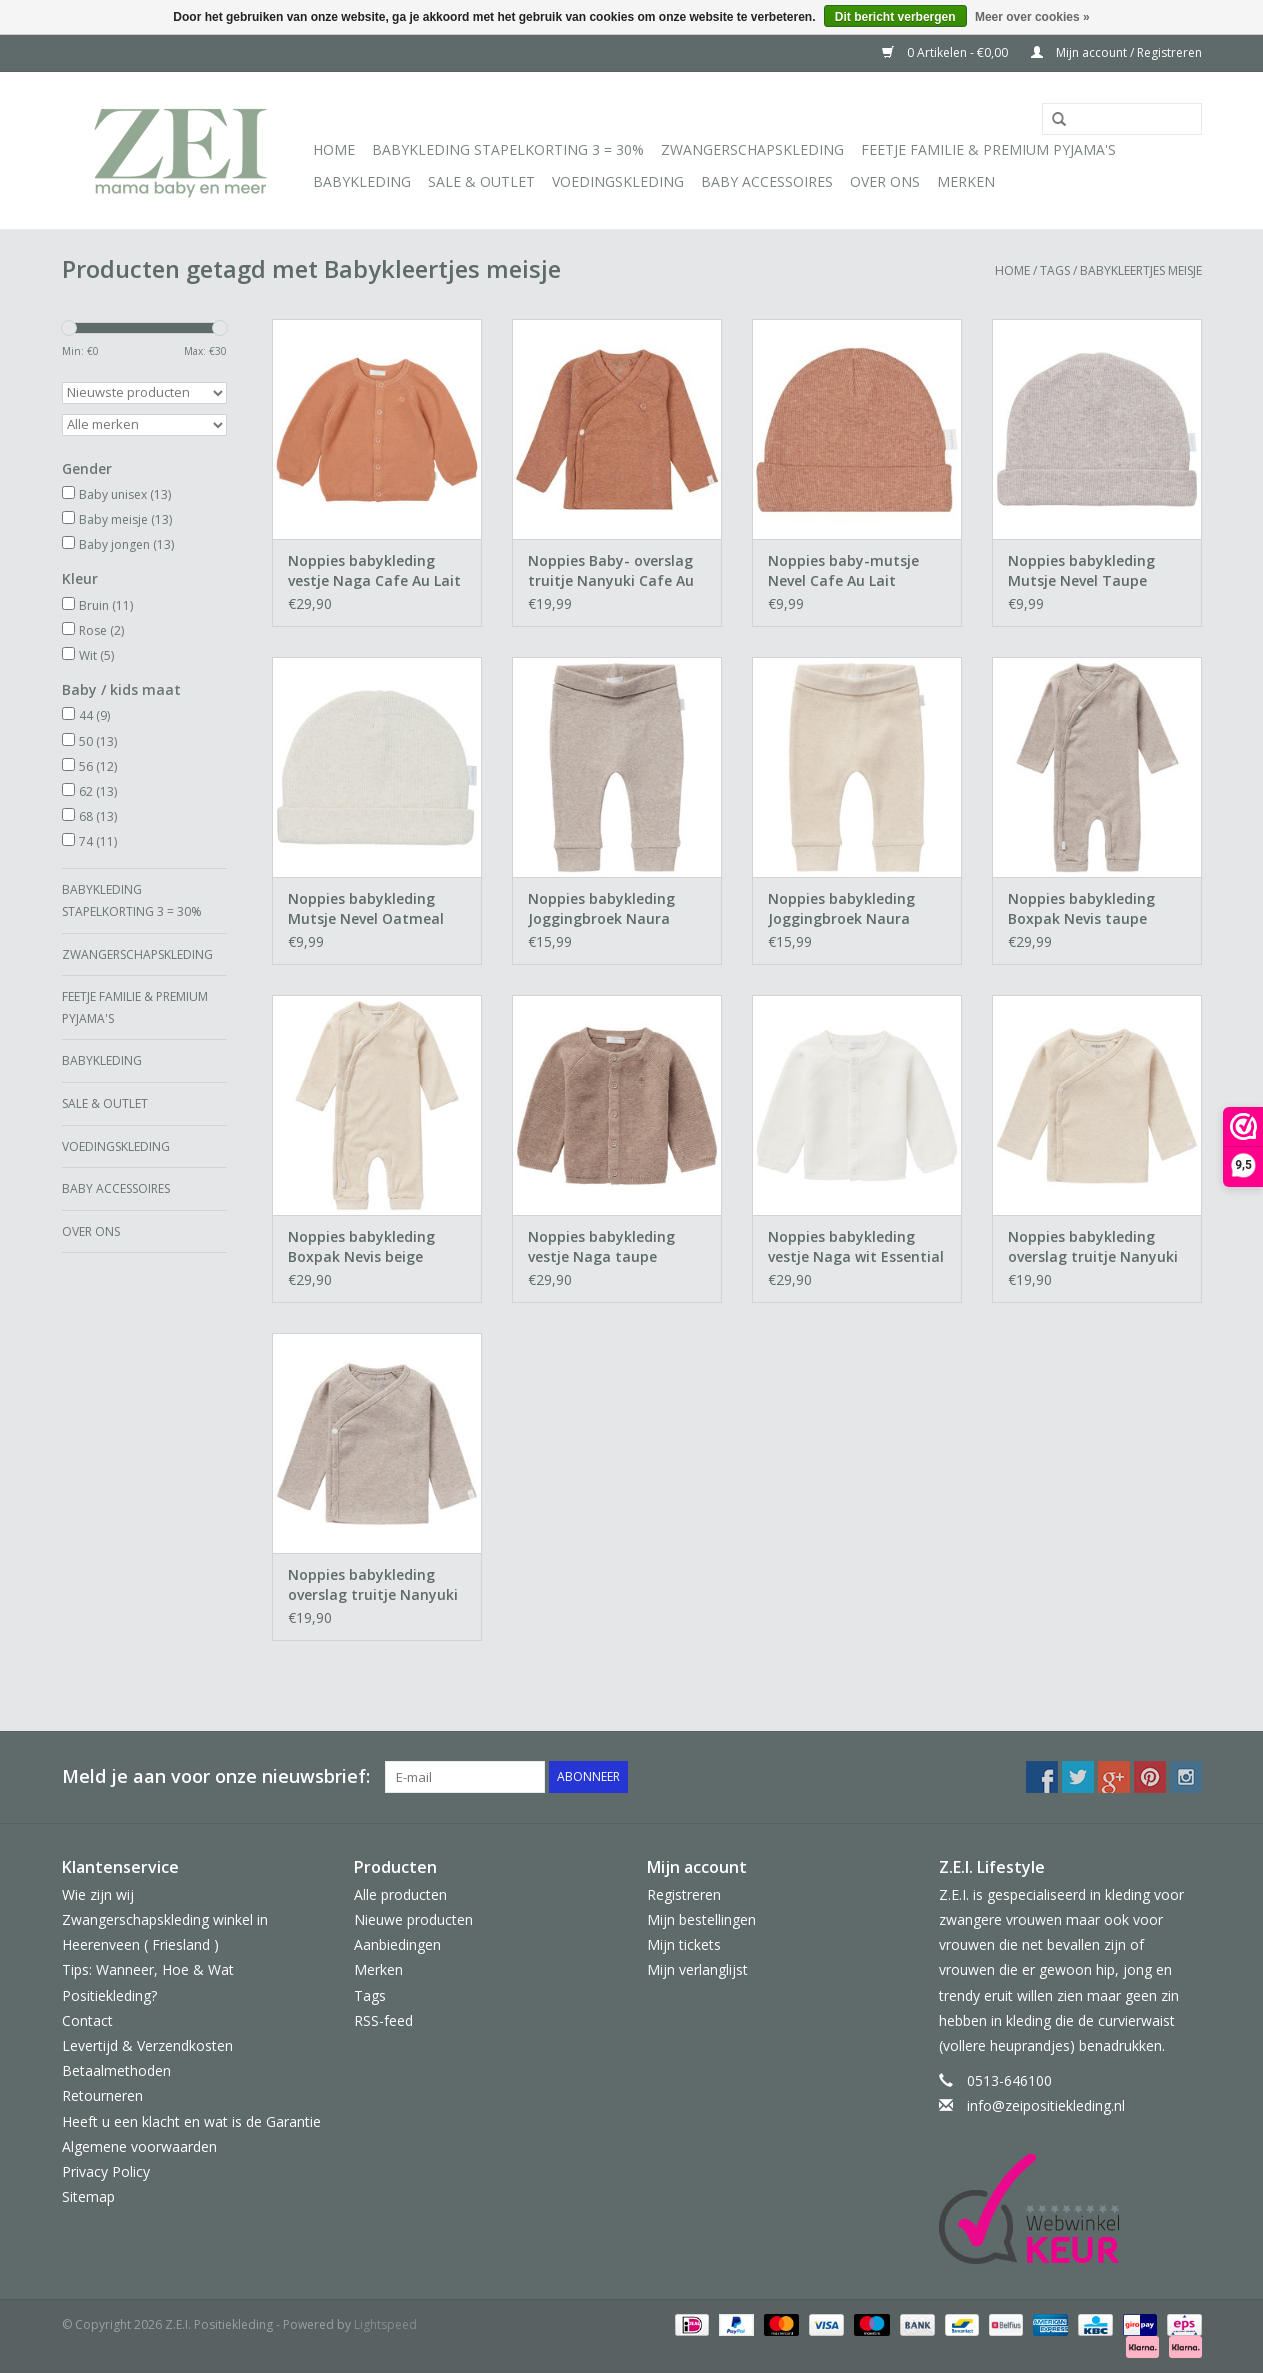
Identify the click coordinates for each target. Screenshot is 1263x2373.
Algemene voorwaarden (139, 2146)
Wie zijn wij (98, 1894)
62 (98, 791)
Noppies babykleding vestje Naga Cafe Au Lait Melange (374, 571)
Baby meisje (125, 519)
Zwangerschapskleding (752, 149)
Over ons (885, 181)
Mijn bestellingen (701, 1919)
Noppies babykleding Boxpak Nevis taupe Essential (1081, 909)
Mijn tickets (684, 1944)
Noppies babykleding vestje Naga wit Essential (856, 1246)
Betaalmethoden (116, 2070)
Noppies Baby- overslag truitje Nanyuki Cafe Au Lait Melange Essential (611, 571)
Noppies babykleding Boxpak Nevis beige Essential (361, 1247)
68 (98, 816)
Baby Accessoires (767, 181)
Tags (1055, 270)
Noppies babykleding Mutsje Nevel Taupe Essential (1081, 571)
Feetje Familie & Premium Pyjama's (988, 149)
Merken (966, 181)
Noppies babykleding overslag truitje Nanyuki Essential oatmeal (1093, 1247)
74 (98, 841)
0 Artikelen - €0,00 (946, 52)
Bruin (106, 605)
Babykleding (362, 181)
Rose (101, 630)
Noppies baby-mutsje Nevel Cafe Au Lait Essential (843, 571)
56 (98, 766)
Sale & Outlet (481, 181)
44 (94, 715)
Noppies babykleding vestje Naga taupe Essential (601, 1247)
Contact (87, 2020)
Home (334, 149)
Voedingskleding (618, 181)
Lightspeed (385, 2324)
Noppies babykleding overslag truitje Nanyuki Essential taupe (373, 1585)
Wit (96, 655)
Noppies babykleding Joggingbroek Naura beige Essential (841, 909)
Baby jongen (126, 544)
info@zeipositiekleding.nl (1046, 2105)
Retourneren (102, 2095)
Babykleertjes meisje (1141, 270)
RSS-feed (383, 2020)
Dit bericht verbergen (895, 17)
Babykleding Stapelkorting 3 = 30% (508, 149)
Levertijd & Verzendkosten (147, 2045)
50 (98, 741)
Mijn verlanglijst (697, 1969)
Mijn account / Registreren (1116, 52)
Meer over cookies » (1032, 17)
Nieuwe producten (413, 1919)
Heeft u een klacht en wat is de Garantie (191, 2121)
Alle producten (400, 1894)
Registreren (684, 1894)
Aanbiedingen (397, 1944)
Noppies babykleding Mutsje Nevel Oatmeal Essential (366, 909)
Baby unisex (125, 494)
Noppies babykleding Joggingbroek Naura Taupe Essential (601, 909)
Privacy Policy (106, 2171)
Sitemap (88, 2196)
